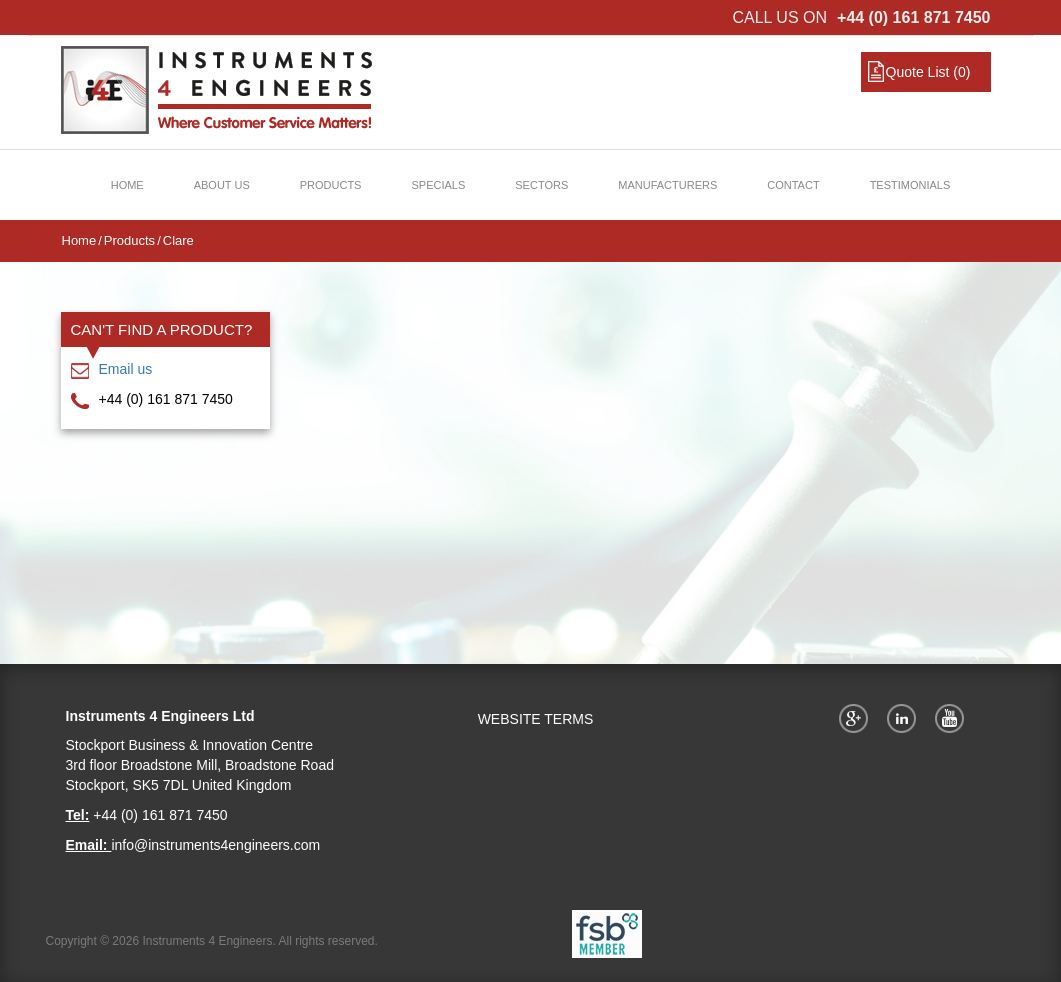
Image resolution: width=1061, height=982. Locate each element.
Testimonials (910, 185)
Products (331, 185)
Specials (438, 185)
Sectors (541, 185)
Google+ (857, 718)
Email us (126, 369)
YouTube (953, 718)
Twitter (905, 718)
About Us (222, 185)
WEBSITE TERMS (536, 719)
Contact (793, 185)
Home (127, 185)
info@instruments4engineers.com (215, 845)
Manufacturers (667, 185)
